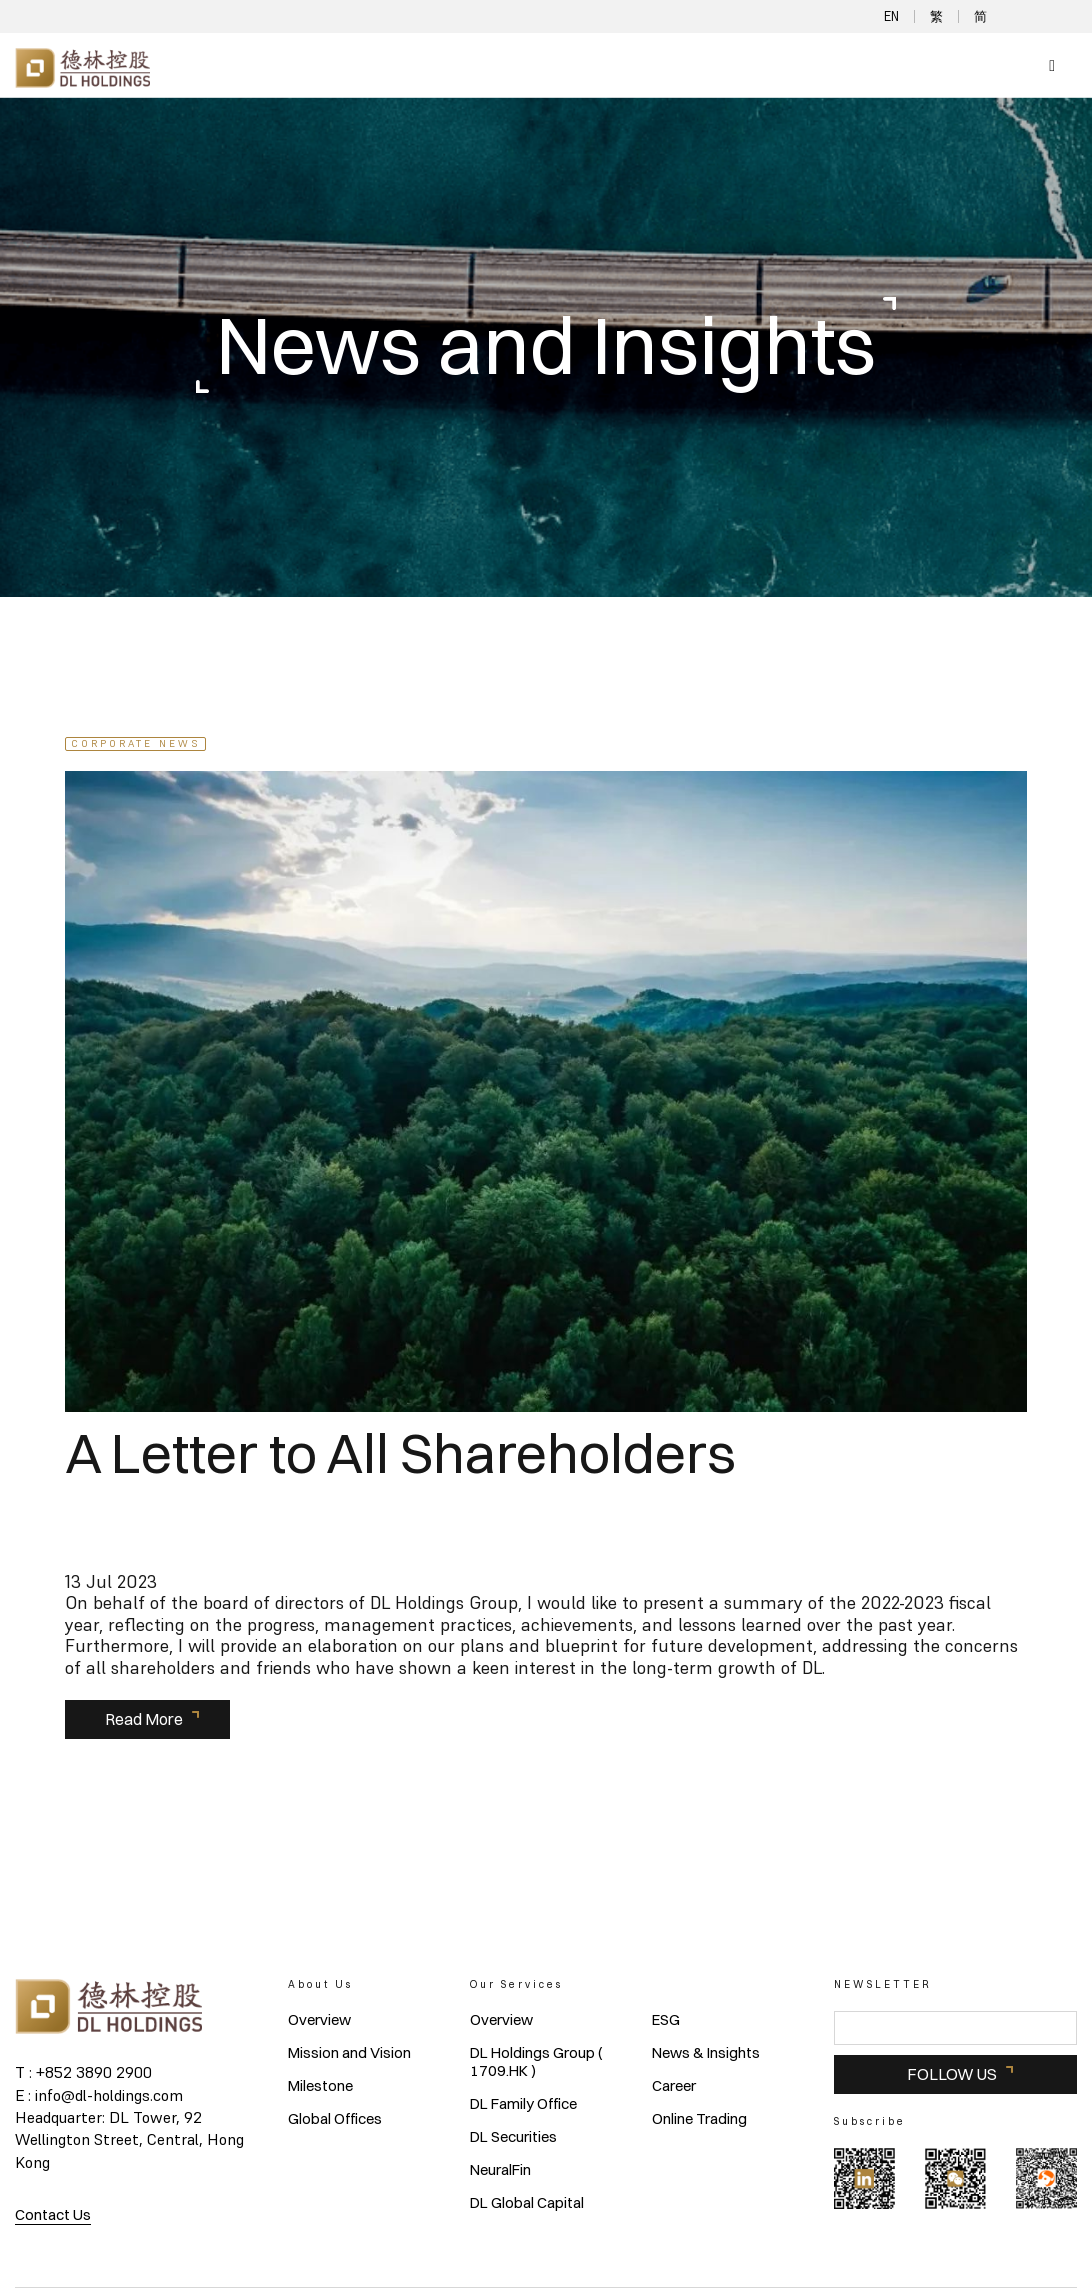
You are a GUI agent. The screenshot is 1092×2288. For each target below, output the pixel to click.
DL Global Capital (527, 2203)
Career (674, 2086)
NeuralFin (500, 2170)
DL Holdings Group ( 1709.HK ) (536, 2062)
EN (891, 16)
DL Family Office (523, 2104)
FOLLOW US (952, 2074)
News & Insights (706, 2053)
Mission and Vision (349, 2053)
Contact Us (53, 2214)
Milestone (320, 2086)
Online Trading (699, 2119)
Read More (144, 1719)
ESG (666, 2020)
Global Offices (335, 2119)
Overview (319, 2020)
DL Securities (513, 2137)
